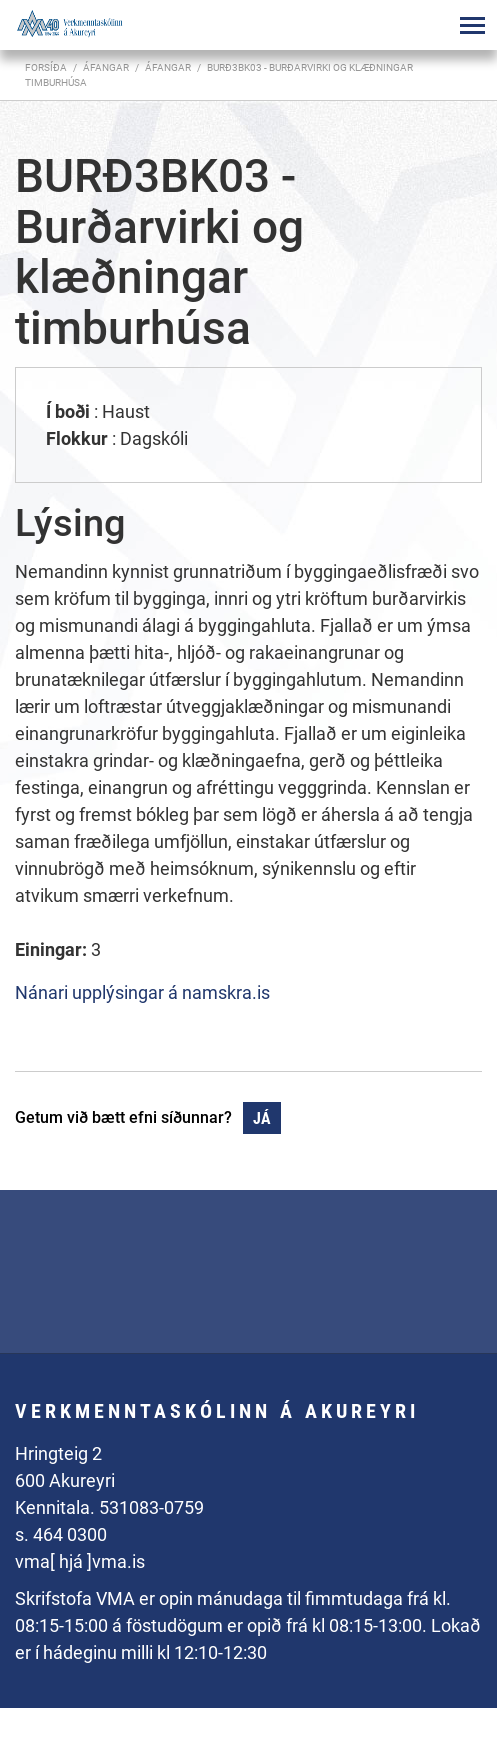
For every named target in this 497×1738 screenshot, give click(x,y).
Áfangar (168, 67)
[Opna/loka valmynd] (472, 25)
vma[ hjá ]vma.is (80, 1561)
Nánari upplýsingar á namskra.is (142, 992)
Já (262, 1118)
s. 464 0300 (61, 1534)
